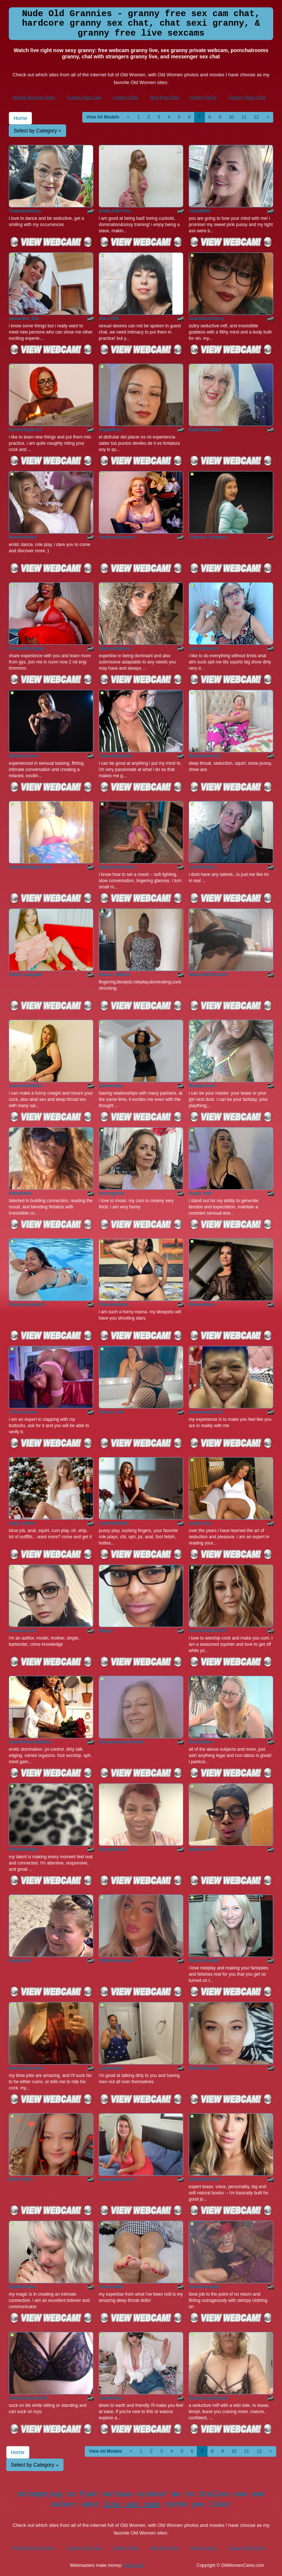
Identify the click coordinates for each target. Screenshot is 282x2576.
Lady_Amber (22, 1523)
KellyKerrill (20, 1960)
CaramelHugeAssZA (30, 867)
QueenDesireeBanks (30, 1741)
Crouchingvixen (115, 755)
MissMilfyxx (201, 1741)
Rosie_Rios (21, 2179)
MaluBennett (202, 1085)
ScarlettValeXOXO (208, 1630)
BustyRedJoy (113, 1849)
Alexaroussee (23, 1412)
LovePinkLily (202, 867)
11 (243, 117)
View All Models (102, 117)
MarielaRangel (203, 2068)
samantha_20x (24, 318)
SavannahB (111, 2286)
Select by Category (37, 131)
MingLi (106, 1630)
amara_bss (200, 1523)
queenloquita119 (206, 1412)
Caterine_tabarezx (208, 537)
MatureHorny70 (205, 755)
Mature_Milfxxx (115, 974)
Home (20, 118)
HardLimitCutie (204, 2179)
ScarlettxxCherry (206, 318)
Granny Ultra (125, 97)
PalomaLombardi (26, 1304)
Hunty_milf (200, 1193)
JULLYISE (109, 318)
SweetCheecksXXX (28, 2398)
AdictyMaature (204, 648)
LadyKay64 (110, 2068)
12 (256, 117)
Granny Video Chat (246, 97)
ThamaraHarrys (25, 211)
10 (231, 117)
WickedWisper (24, 1849)
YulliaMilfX (200, 211)
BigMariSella (22, 2286)
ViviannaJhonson (117, 537)
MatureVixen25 (204, 1960)
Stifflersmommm (116, 1960)
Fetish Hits (134, 2565)
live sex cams (132, 2505)
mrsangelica (111, 1193)
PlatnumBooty (114, 1304)
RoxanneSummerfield (121, 1741)
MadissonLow (23, 755)
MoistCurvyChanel (208, 2398)
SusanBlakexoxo (116, 2179)
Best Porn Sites (164, 97)
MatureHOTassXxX (208, 974)
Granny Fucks (202, 97)
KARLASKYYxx (115, 211)
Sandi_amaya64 (25, 974)
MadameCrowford (117, 867)
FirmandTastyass (27, 648)
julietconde (110, 1085)
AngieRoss (110, 429)
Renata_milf (111, 1412)
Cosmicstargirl (204, 2286)
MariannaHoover (26, 2068)
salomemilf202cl (26, 1085)
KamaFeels (20, 1193)
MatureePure (202, 1304)
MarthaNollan (23, 537)
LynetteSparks (114, 1523)
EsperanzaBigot (205, 429)
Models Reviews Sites (33, 97)
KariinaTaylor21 (25, 429)
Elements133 (22, 1630)
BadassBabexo (114, 648)
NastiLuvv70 (202, 1849)
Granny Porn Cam (83, 97)
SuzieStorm (111, 2398)
